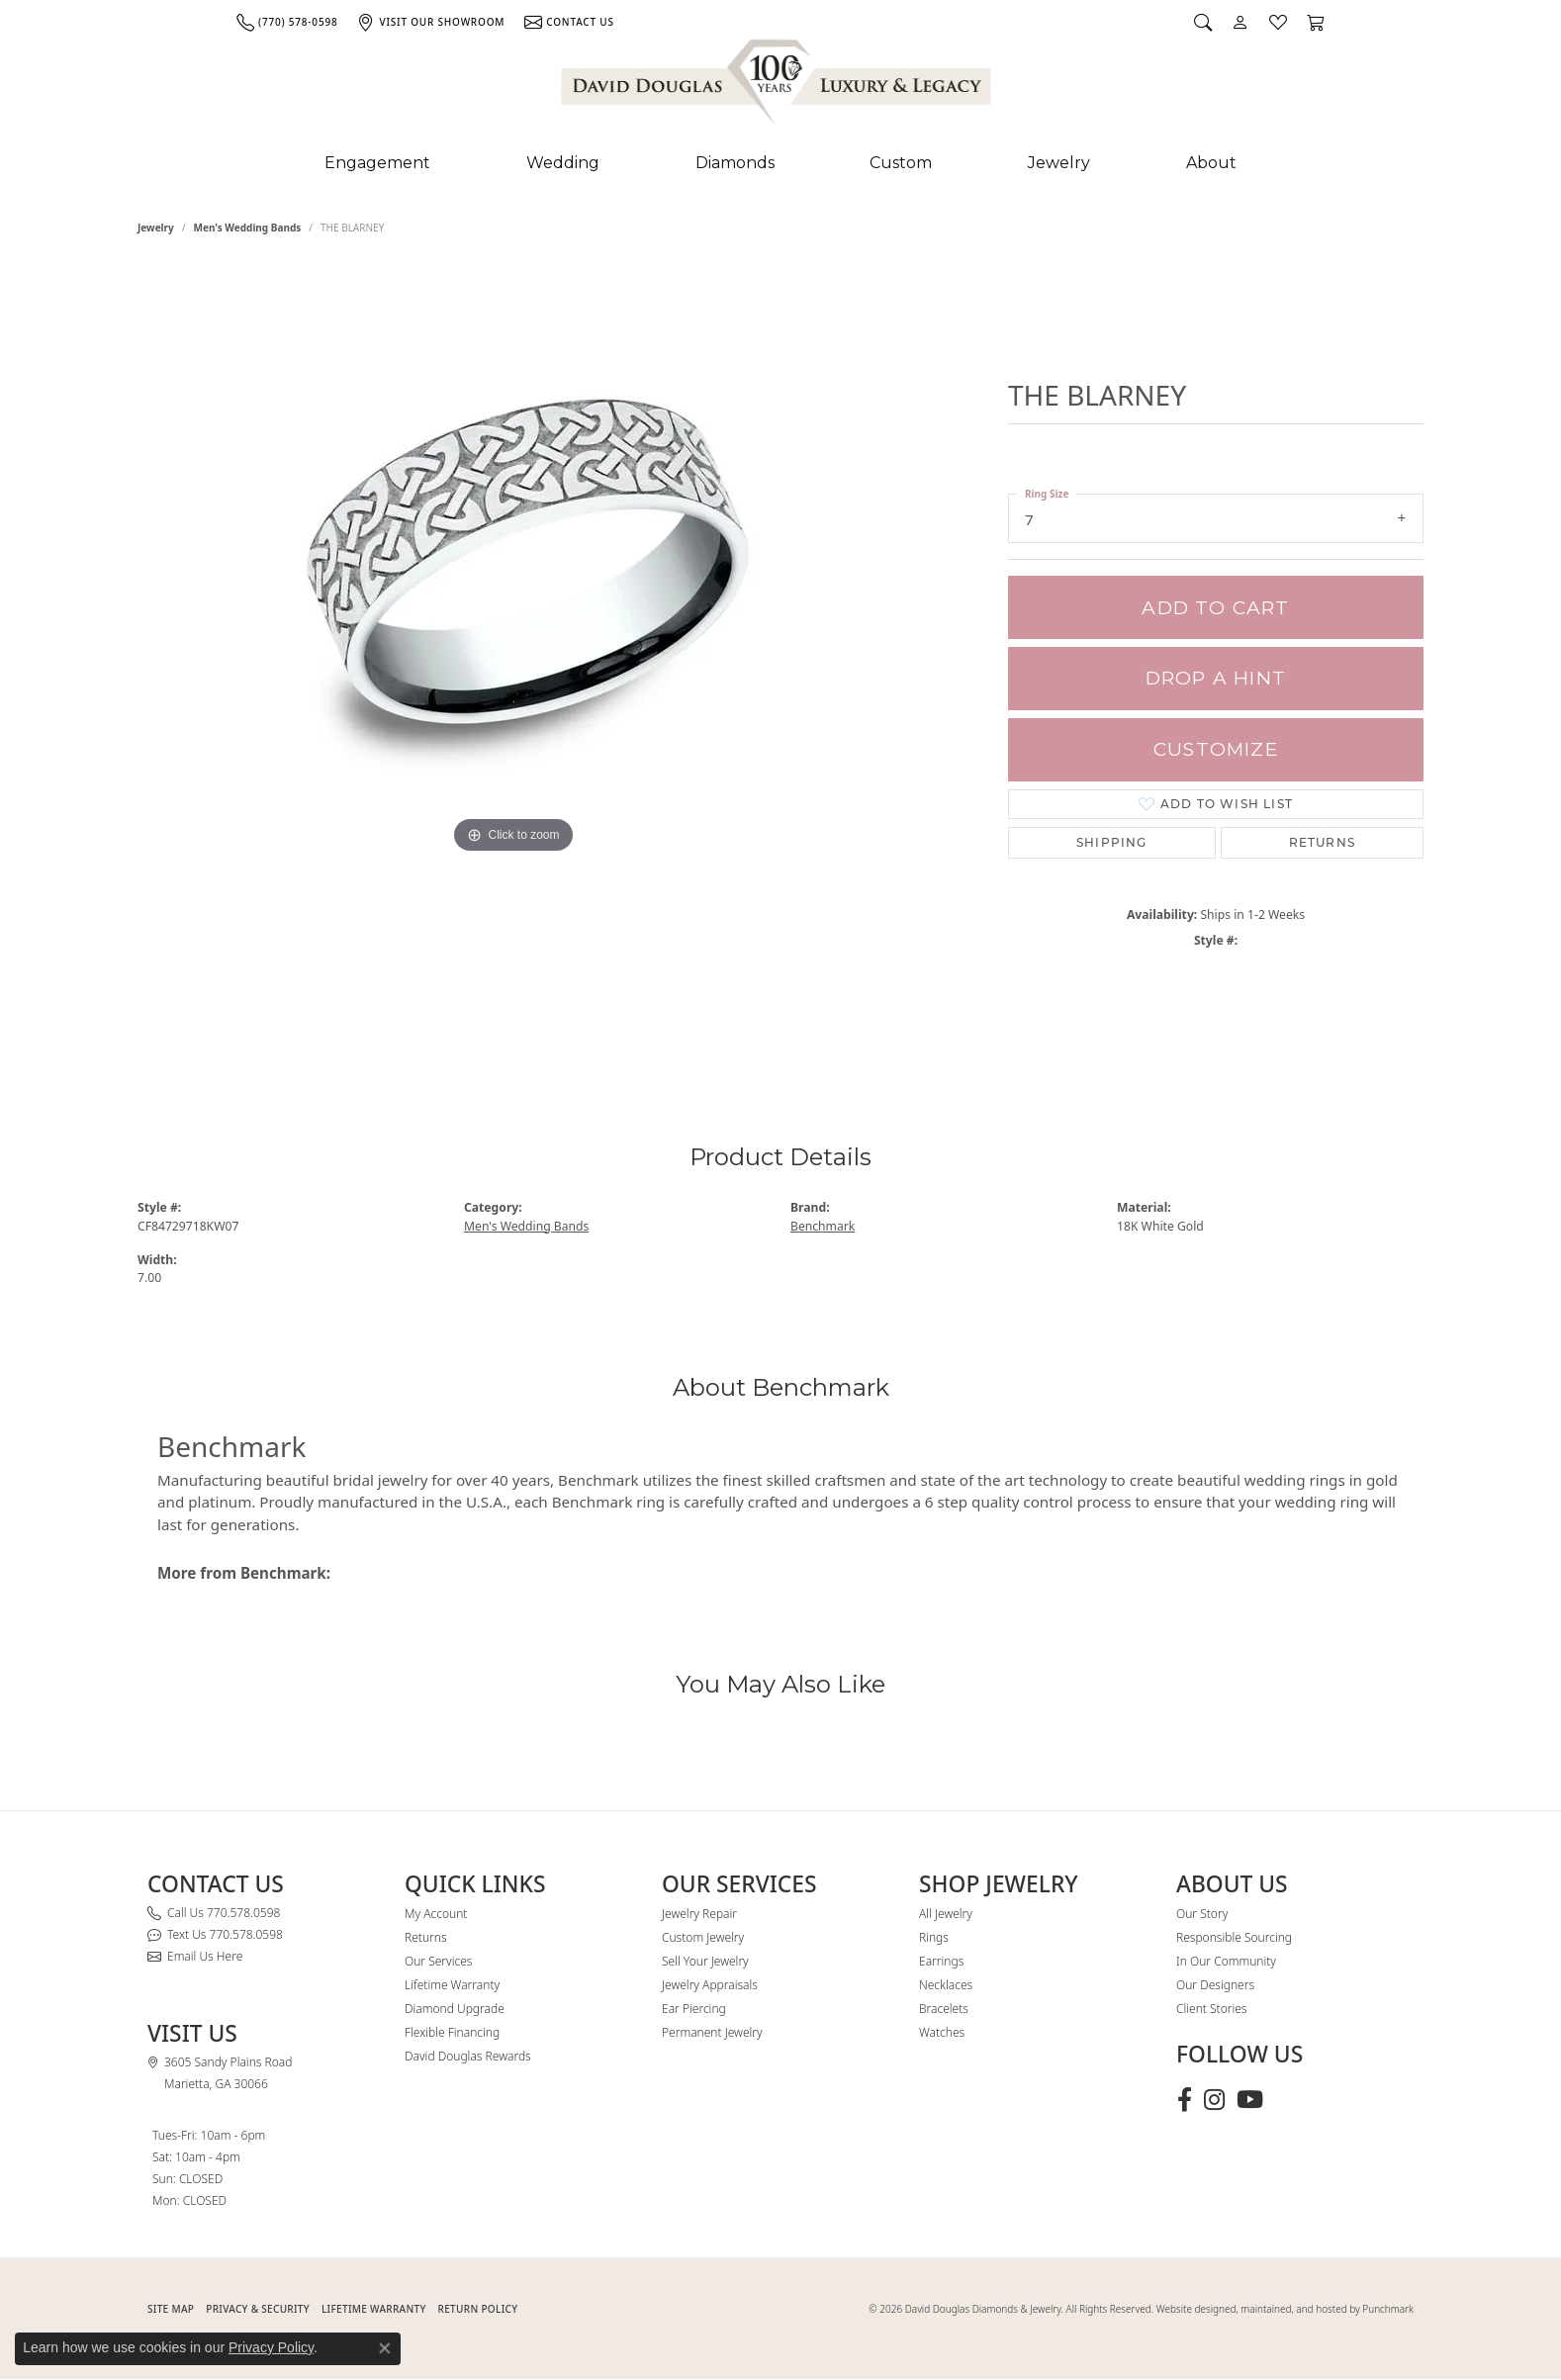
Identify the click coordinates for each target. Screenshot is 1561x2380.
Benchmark (822, 1226)
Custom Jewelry (703, 1937)
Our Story (1202, 1913)
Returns (1322, 842)
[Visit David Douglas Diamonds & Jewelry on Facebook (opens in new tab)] (1184, 2100)
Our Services (438, 1961)
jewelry (156, 227)
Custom (901, 162)
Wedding (562, 162)
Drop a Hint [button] (1216, 678)
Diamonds (735, 162)
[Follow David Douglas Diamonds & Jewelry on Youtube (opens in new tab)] (1250, 2100)
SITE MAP (170, 2309)
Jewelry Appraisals (710, 1984)
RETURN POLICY (478, 2309)
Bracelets (943, 2008)
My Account (436, 1913)
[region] (513, 660)
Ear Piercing (694, 2008)
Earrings (941, 1961)
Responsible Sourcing (1234, 1937)
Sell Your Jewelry (705, 1961)
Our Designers (1215, 1984)
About (1211, 162)
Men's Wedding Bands (248, 227)
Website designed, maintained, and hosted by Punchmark (1285, 2309)
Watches (941, 2032)
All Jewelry (945, 1913)
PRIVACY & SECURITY (258, 2309)
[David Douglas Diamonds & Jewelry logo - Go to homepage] (777, 86)
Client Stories (1211, 2008)
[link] (286, 22)
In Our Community (1226, 1961)
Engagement (377, 162)
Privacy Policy (271, 2347)
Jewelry (1059, 162)
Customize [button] (1215, 749)
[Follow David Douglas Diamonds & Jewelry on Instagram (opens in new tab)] (1214, 2100)
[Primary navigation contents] (780, 163)
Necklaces (945, 1984)
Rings (934, 1937)
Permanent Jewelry (712, 2032)
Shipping (1112, 842)
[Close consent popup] (385, 2348)
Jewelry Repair (699, 1913)
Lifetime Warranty (452, 1984)
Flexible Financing (452, 2032)
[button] (1203, 22)
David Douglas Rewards (468, 2056)
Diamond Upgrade (455, 2008)
